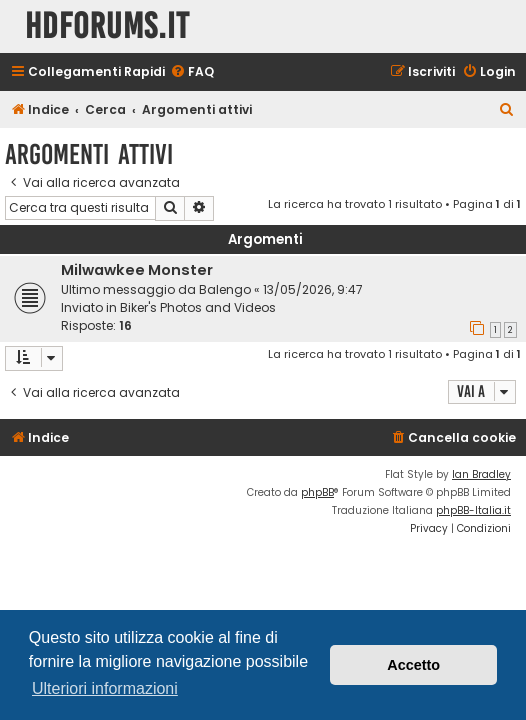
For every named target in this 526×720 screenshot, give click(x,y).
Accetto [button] (413, 665)
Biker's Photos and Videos (198, 307)
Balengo (225, 289)
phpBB (317, 492)
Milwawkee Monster (137, 270)
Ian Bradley (481, 474)
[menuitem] (192, 72)
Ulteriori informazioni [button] (105, 688)
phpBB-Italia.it (473, 510)
